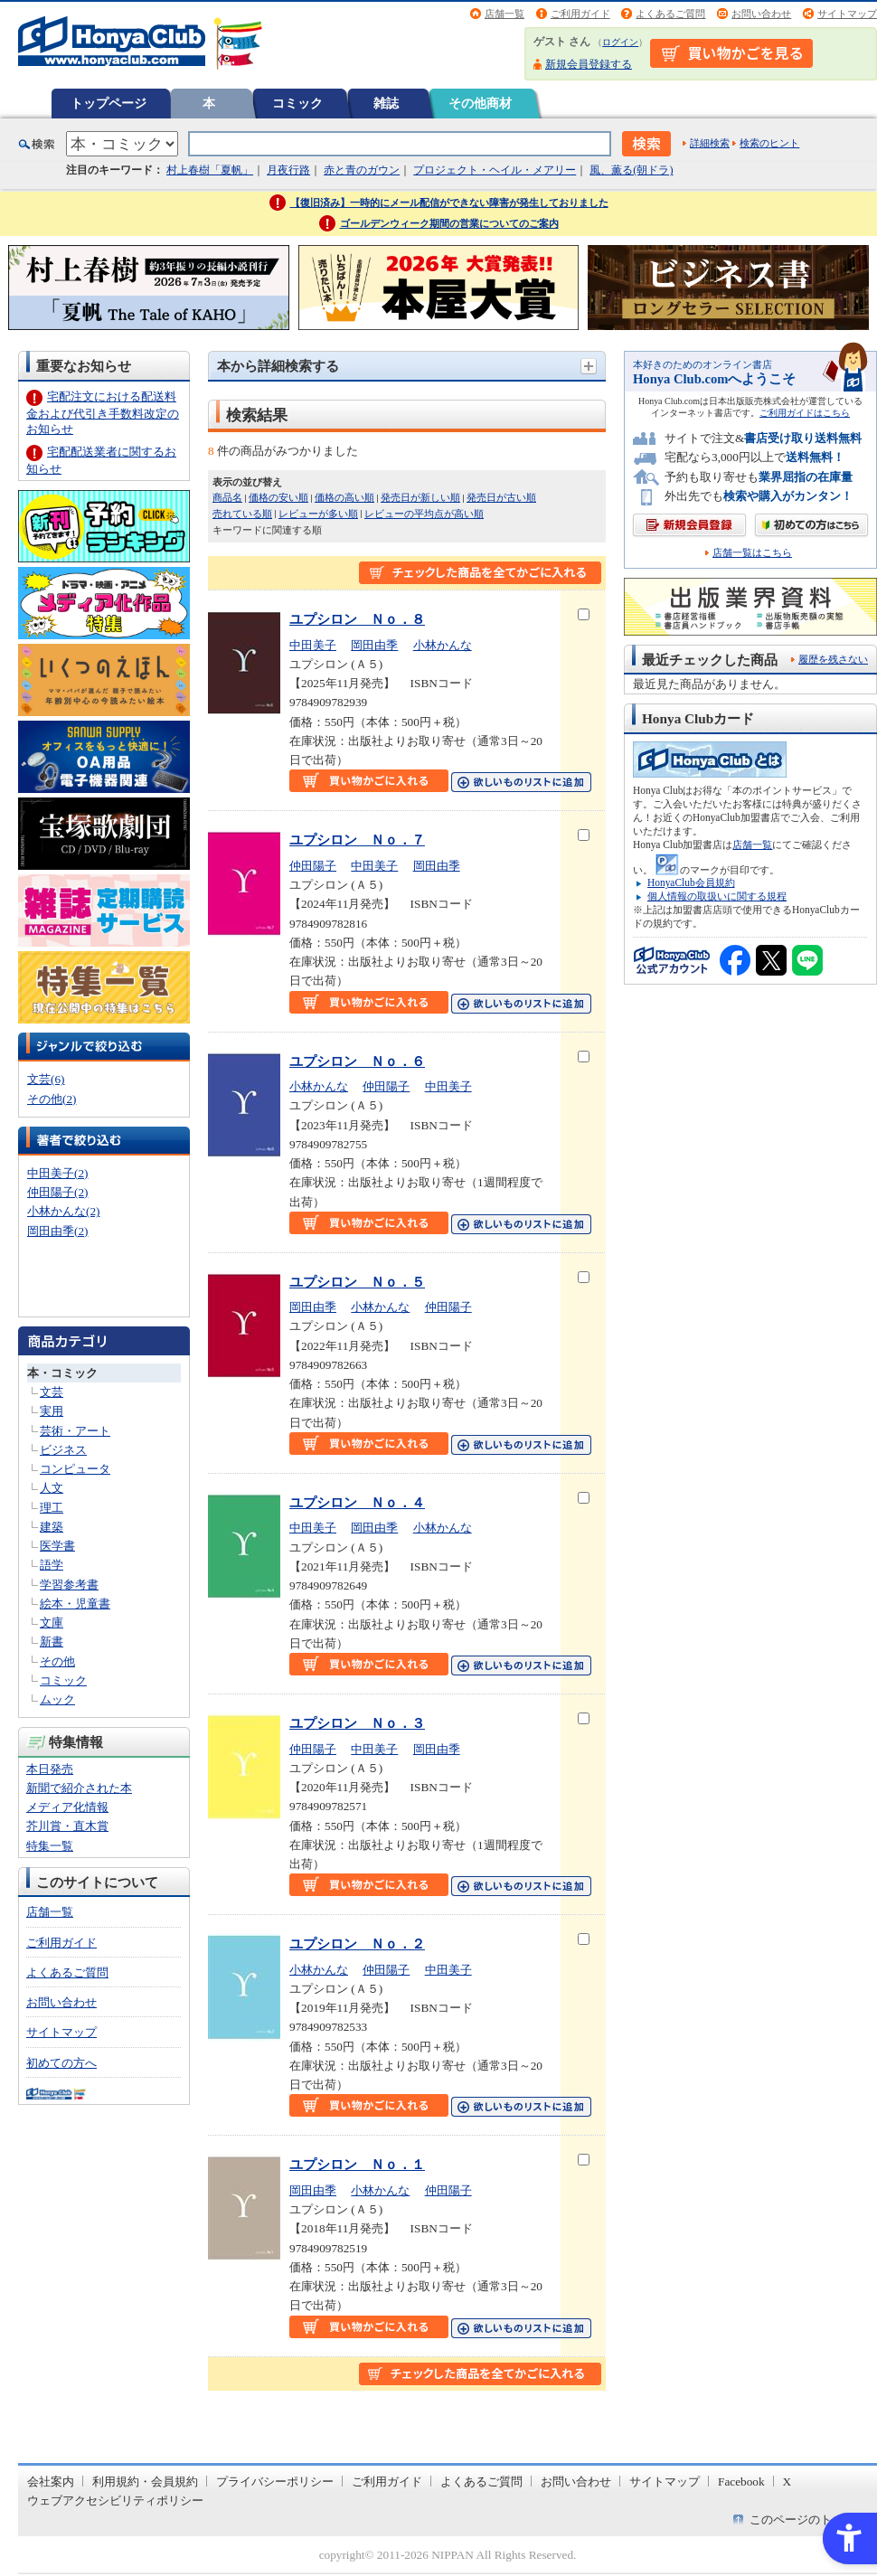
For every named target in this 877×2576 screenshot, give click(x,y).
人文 (51, 1488)
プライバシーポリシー (275, 2481)
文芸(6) (45, 1079)
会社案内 (50, 2481)
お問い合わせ (761, 13)
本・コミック (62, 1373)
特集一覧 (49, 1846)
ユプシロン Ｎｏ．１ (357, 2164)
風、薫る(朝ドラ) (631, 170)
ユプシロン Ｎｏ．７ (357, 839)
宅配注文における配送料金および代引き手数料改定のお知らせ (102, 413)
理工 (51, 1507)
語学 (51, 1564)
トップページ (108, 103)
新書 (51, 1641)
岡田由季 (374, 645)
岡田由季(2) (57, 1231)
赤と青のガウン (362, 170)
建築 (51, 1526)
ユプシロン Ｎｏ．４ (357, 1502)
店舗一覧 (504, 13)
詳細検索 (710, 142)
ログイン (620, 42)
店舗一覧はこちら (752, 553)
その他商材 (480, 103)
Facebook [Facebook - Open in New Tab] (741, 2481)
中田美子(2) (57, 1173)
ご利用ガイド (580, 13)
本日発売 (49, 1769)
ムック (57, 1699)
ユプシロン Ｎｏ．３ (357, 1723)
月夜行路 (288, 170)
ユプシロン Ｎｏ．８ (357, 619)
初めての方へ (61, 2063)
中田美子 (312, 645)
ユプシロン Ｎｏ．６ (357, 1061)
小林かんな (442, 645)
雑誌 (386, 103)
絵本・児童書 (75, 1603)
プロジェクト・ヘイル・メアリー (494, 170)
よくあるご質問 (670, 13)
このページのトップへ (808, 2519)
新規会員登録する (588, 64)
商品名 (227, 497)
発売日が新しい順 (420, 497)
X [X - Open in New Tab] (787, 2481)
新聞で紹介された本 (79, 1788)
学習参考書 (69, 1584)
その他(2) (51, 1099)
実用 (51, 1411)
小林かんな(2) (63, 1211)
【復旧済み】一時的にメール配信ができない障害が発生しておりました (449, 202)
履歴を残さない (833, 659)
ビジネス (63, 1450)
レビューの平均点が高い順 (424, 513)
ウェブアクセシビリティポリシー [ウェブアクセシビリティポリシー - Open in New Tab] (115, 2500)
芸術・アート (75, 1431)
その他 (57, 1661)
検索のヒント (769, 142)
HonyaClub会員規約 (691, 882)
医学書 (57, 1545)
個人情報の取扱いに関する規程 (717, 896)
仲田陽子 (312, 866)
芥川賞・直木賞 (67, 1826)
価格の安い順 (278, 497)
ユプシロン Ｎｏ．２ (357, 1943)
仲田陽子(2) (57, 1192)
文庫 (51, 1622)
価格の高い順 (344, 497)
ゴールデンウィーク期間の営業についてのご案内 (449, 223)
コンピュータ (75, 1469)
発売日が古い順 (501, 497)
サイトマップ (847, 13)
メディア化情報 (67, 1807)
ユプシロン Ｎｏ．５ (357, 1281)
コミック (297, 103)
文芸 (51, 1392)
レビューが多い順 (318, 513)
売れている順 (242, 513)
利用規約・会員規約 (145, 2481)
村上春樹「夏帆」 (209, 170)
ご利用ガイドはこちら (804, 413)
